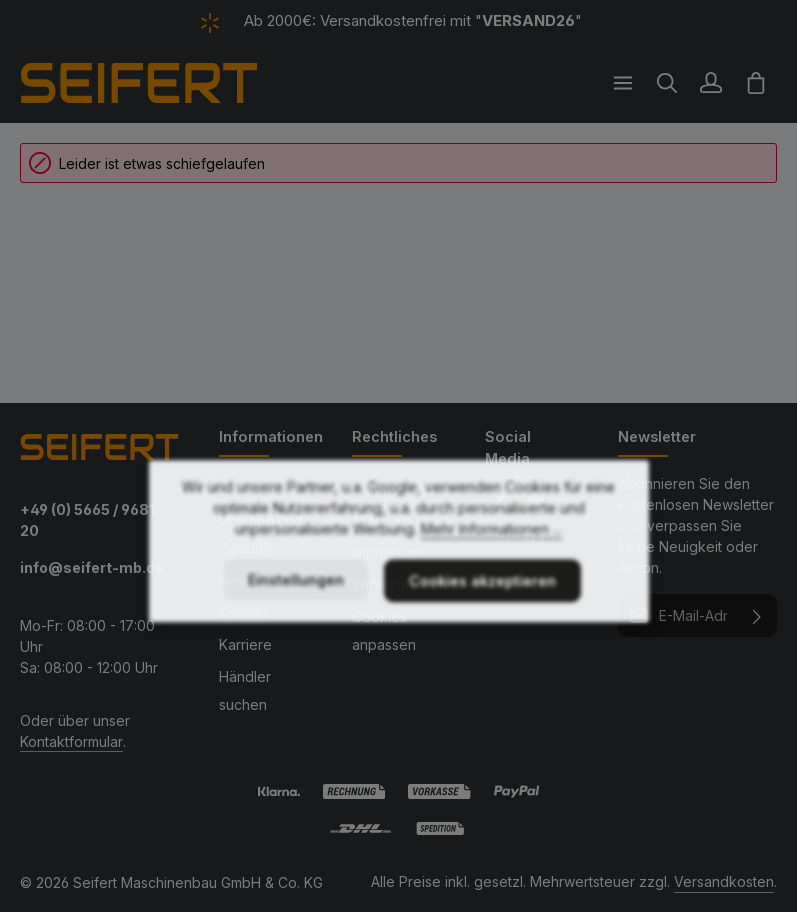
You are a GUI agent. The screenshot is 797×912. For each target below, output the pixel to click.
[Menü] (623, 83)
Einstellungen (296, 620)
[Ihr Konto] (711, 83)
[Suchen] (667, 83)
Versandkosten (724, 881)
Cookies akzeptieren (482, 621)
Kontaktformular (71, 741)
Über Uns (250, 488)
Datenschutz (393, 488)
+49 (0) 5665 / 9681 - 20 (92, 520)
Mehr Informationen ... (491, 569)
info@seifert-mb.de (92, 567)
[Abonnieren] (757, 615)
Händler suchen (245, 690)
